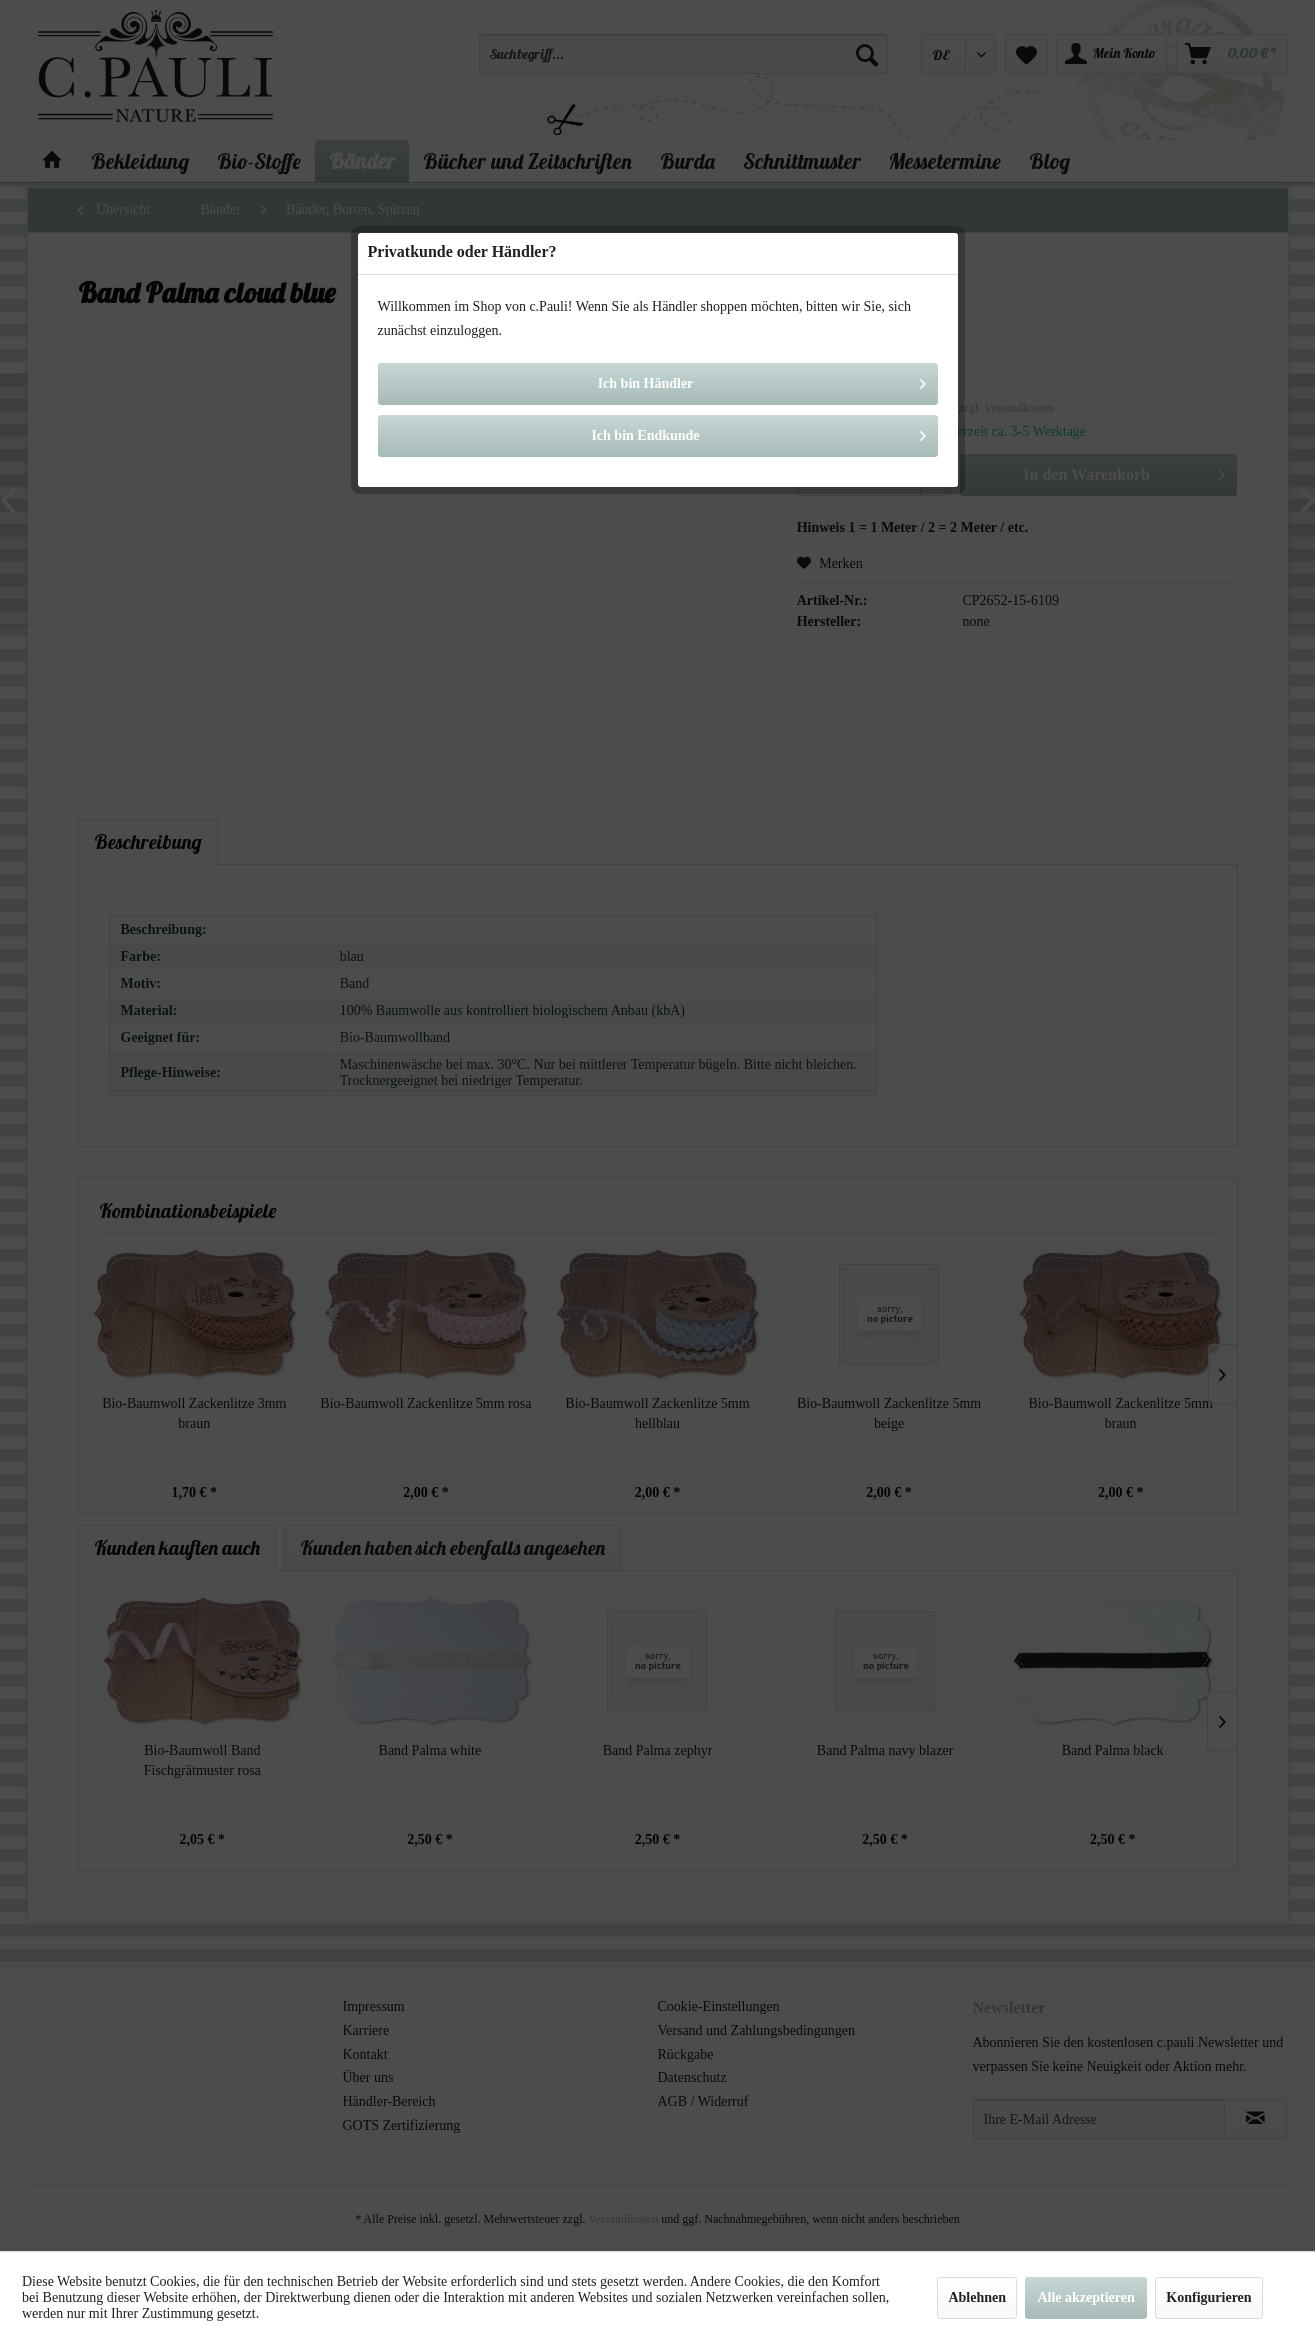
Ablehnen (977, 2297)
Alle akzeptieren (1085, 2297)
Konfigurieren (1208, 2297)
